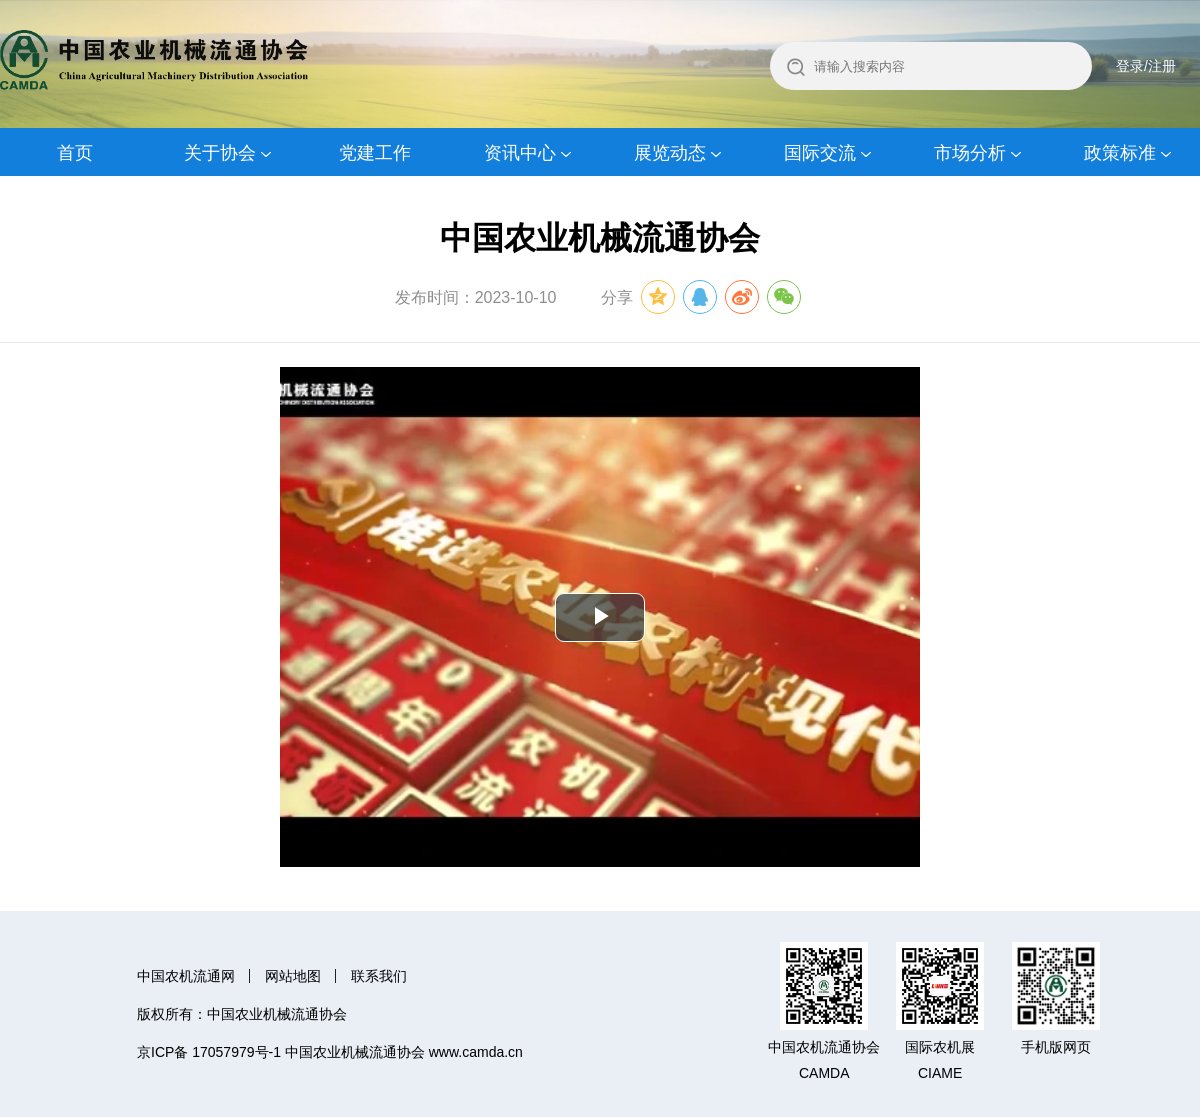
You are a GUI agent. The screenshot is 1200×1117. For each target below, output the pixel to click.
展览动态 (670, 153)
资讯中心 (520, 153)
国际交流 (820, 153)
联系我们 (379, 976)
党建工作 (375, 153)
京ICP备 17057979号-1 (209, 1052)
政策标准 (1120, 153)
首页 (75, 153)
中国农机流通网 (186, 976)
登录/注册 (1146, 66)
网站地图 (293, 976)
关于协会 (220, 153)
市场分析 (970, 153)
